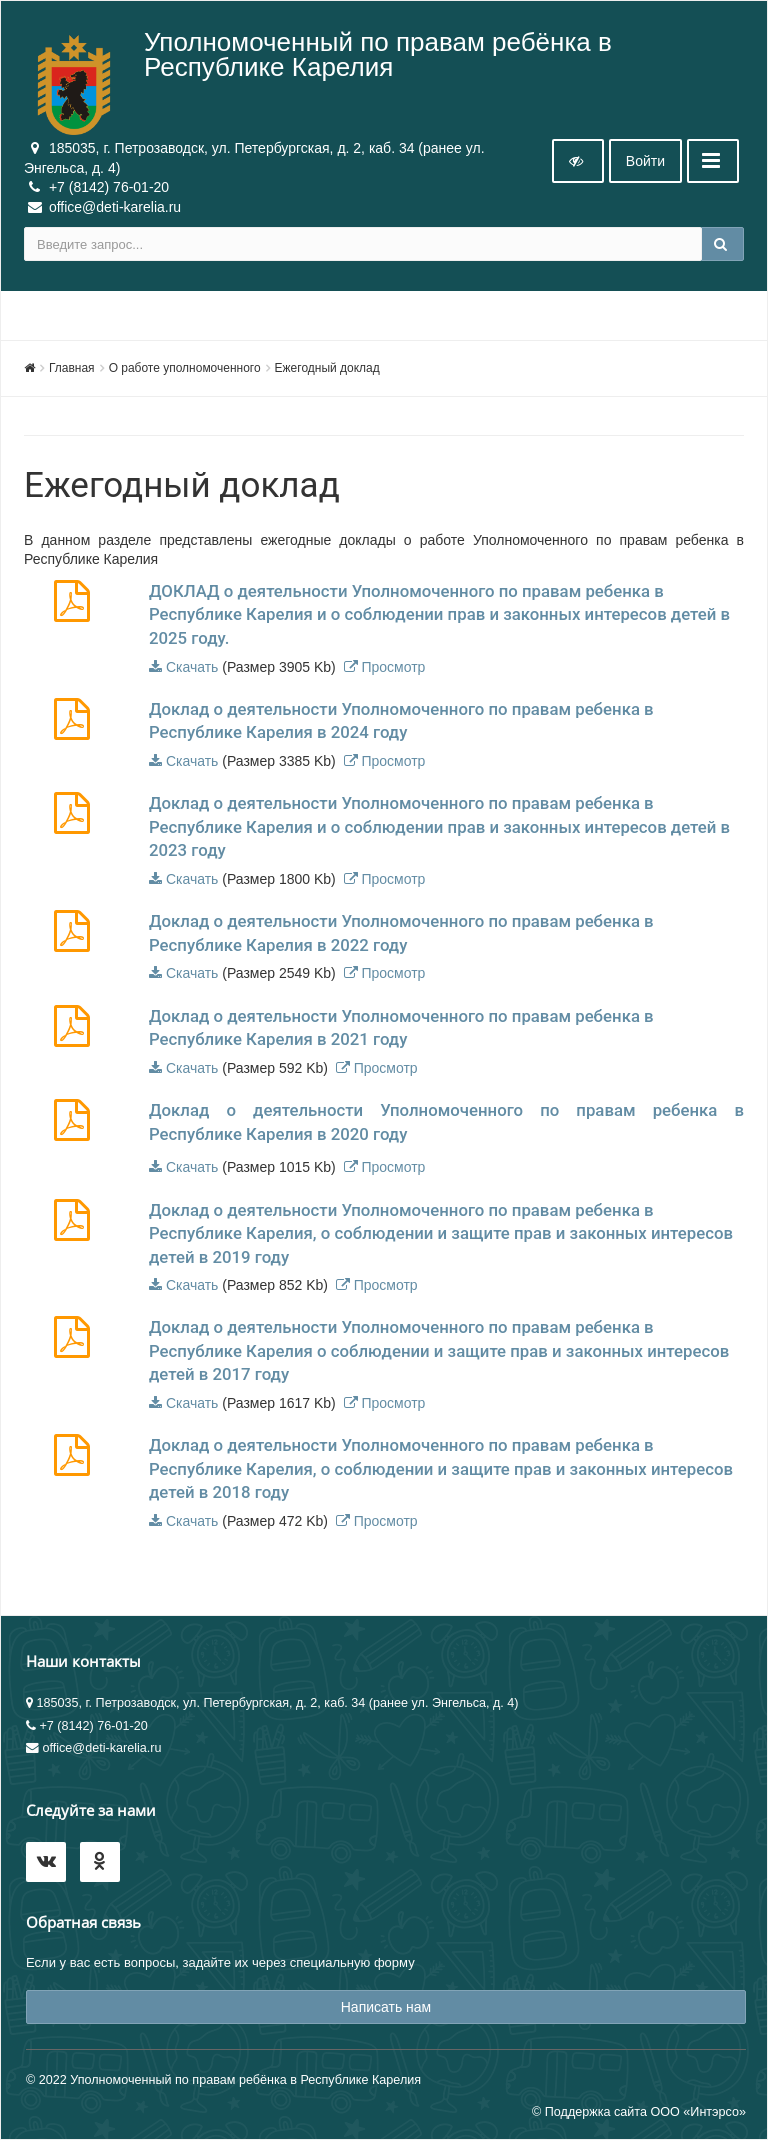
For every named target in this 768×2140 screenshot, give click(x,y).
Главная (72, 368)
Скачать (192, 667)
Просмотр (393, 667)
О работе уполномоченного (185, 368)
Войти (645, 161)
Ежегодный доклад (327, 368)
